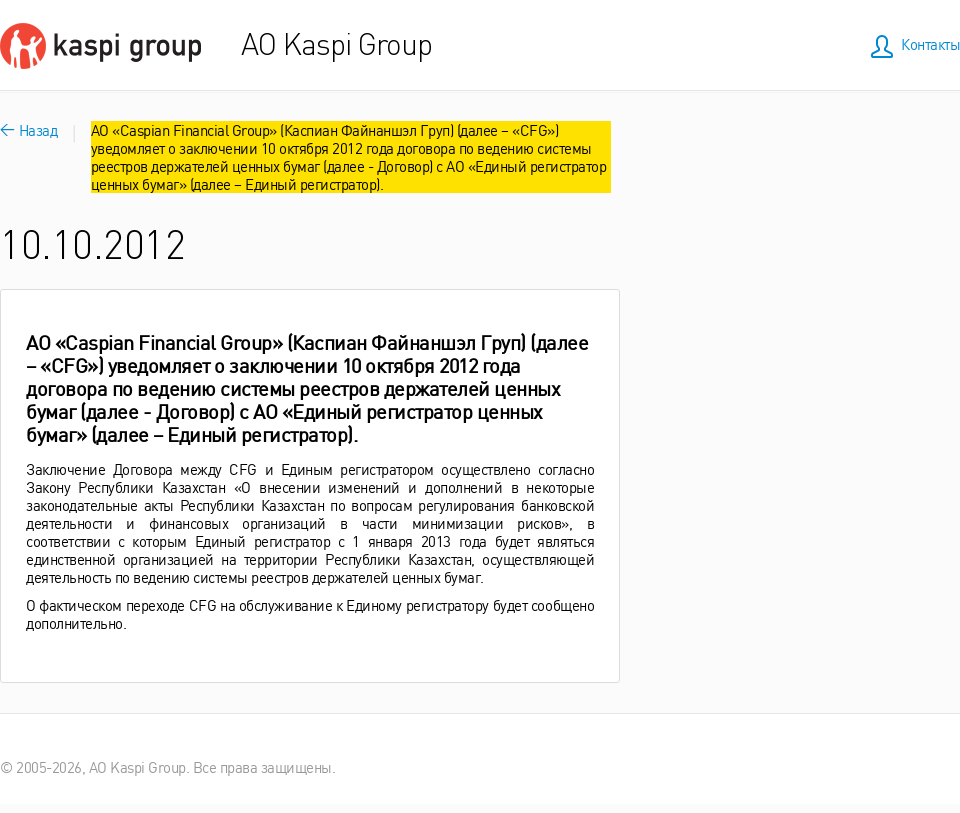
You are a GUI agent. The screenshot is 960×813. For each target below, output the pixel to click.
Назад (28, 129)
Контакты (930, 43)
